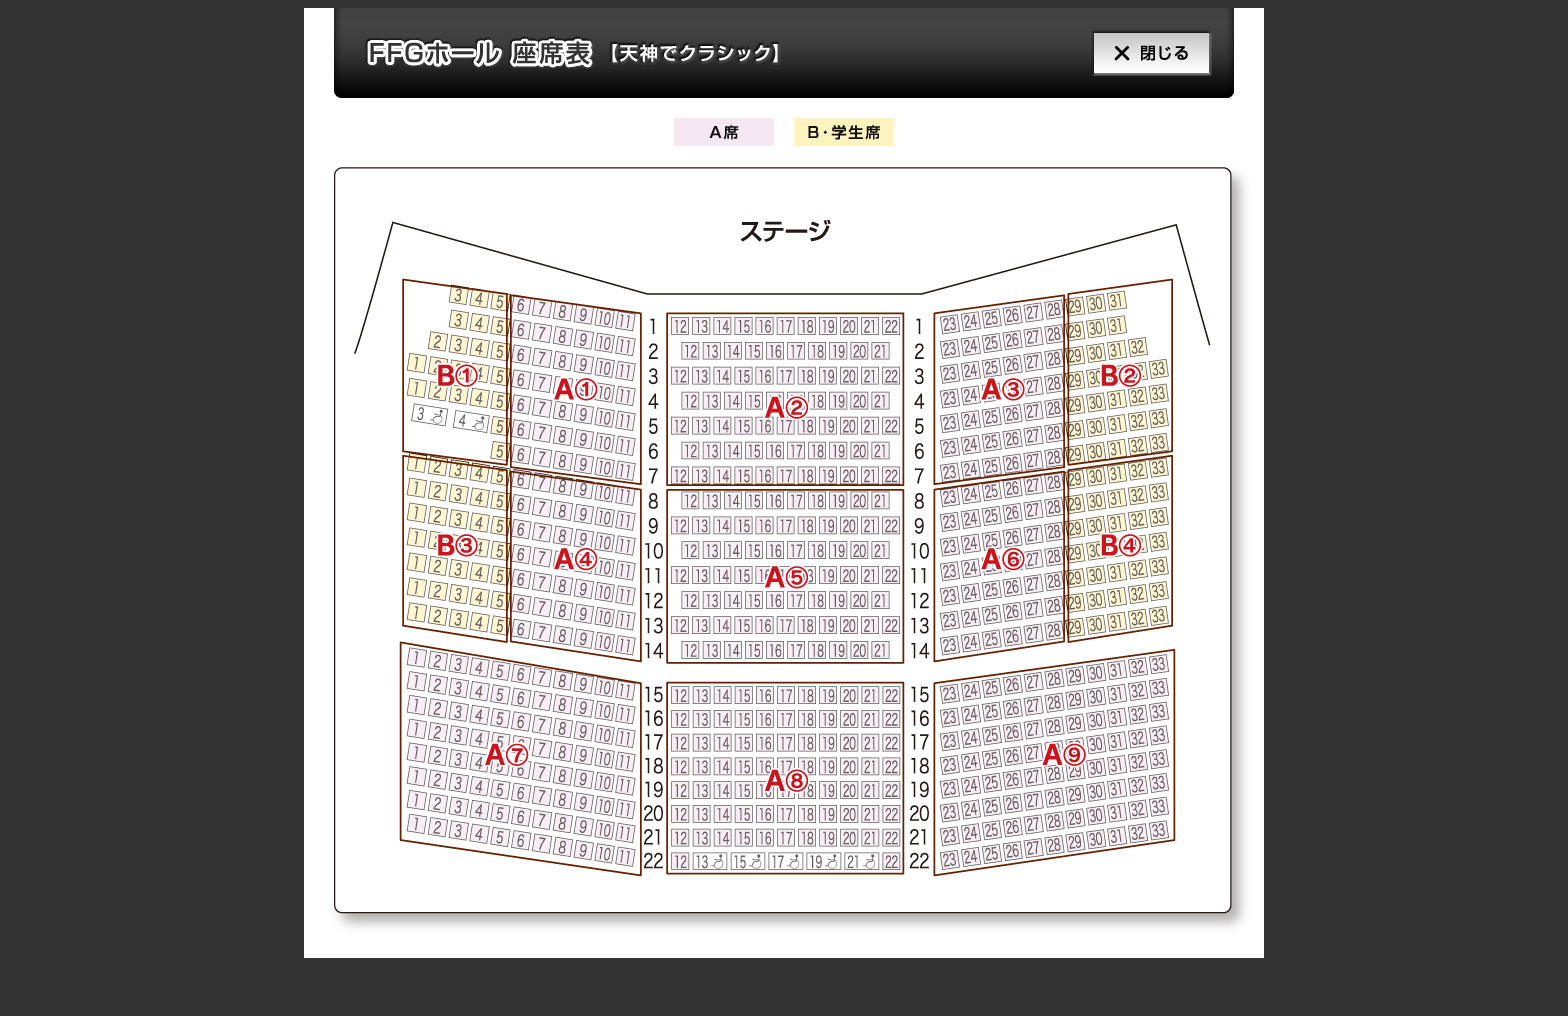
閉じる (1136, 53)
